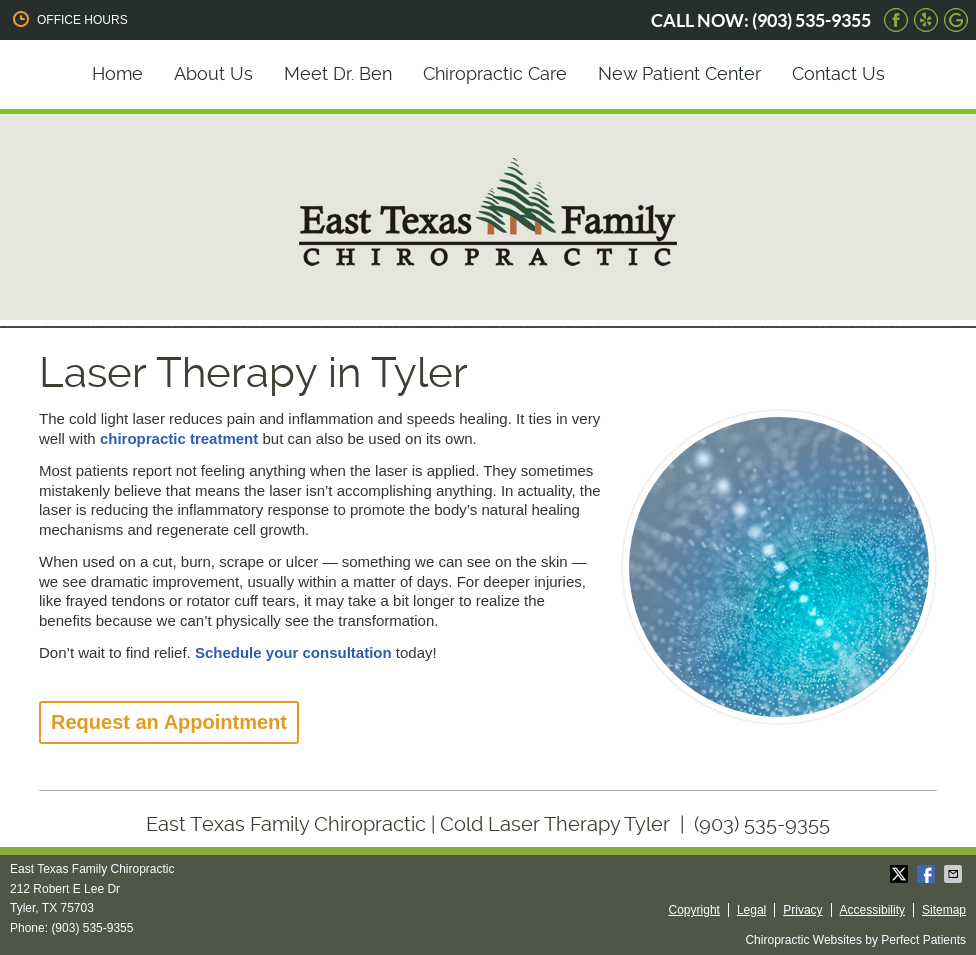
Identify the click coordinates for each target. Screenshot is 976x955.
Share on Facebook (928, 874)
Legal (751, 910)
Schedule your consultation (293, 652)
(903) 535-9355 (811, 20)
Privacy (802, 910)
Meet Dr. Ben (338, 73)
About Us (213, 73)
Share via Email (955, 874)
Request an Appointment (169, 722)
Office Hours (69, 19)
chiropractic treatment (179, 438)
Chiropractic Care (495, 73)
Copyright (694, 910)
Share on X (901, 874)
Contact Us (838, 73)
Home (117, 73)
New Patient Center (679, 73)
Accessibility (872, 910)
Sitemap (944, 910)
